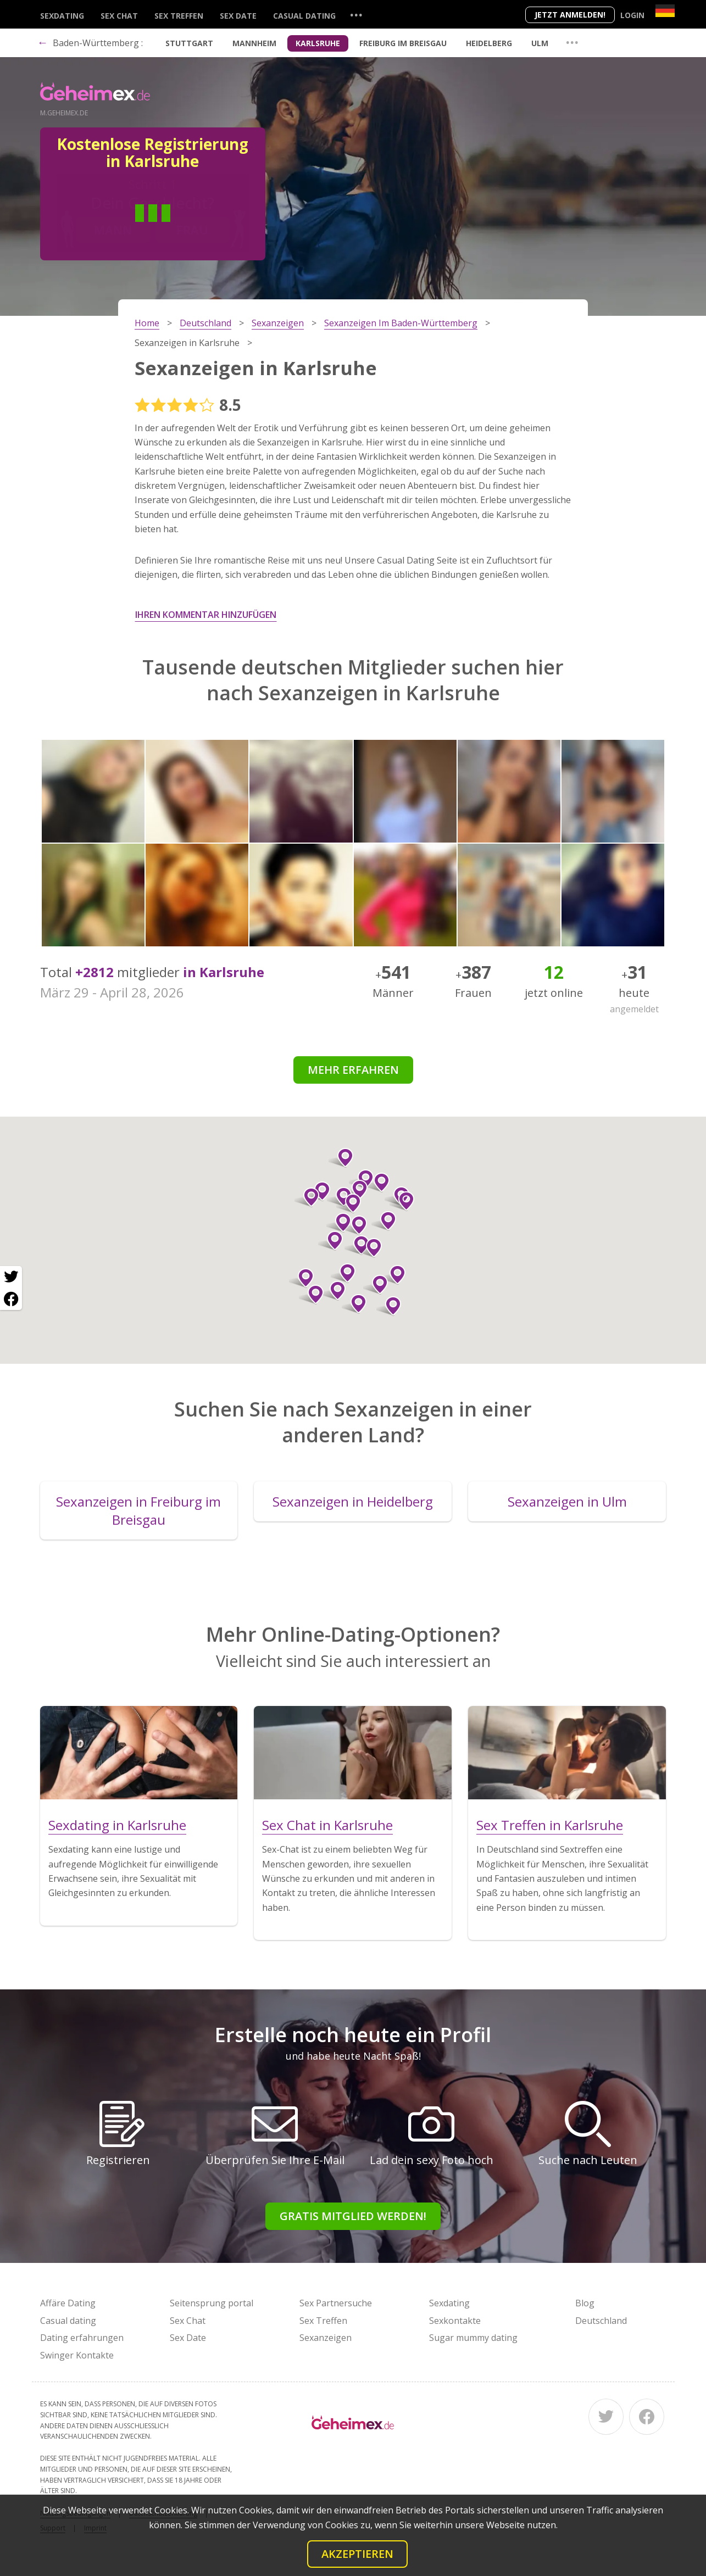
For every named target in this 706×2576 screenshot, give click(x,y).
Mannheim (254, 43)
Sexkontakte (455, 2321)
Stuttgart (189, 43)
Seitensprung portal (211, 2303)
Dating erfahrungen (82, 2338)
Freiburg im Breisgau (403, 43)
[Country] (665, 10)
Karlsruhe (318, 43)
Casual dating (304, 15)
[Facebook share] (11, 1299)
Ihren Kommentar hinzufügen (205, 615)
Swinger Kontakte (77, 2355)
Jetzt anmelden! (570, 14)
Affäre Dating (68, 2303)
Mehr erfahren (353, 1069)
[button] (338, 1223)
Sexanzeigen (325, 2338)
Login (632, 15)
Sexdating (62, 15)
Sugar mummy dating (473, 2338)
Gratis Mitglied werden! (353, 2216)
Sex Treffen (178, 15)
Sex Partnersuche (335, 2303)
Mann (113, 229)
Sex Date (238, 15)
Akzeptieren (357, 2553)
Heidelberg (489, 43)
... (356, 14)
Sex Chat (119, 15)
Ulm (539, 43)
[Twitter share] (11, 1277)
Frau (192, 229)
